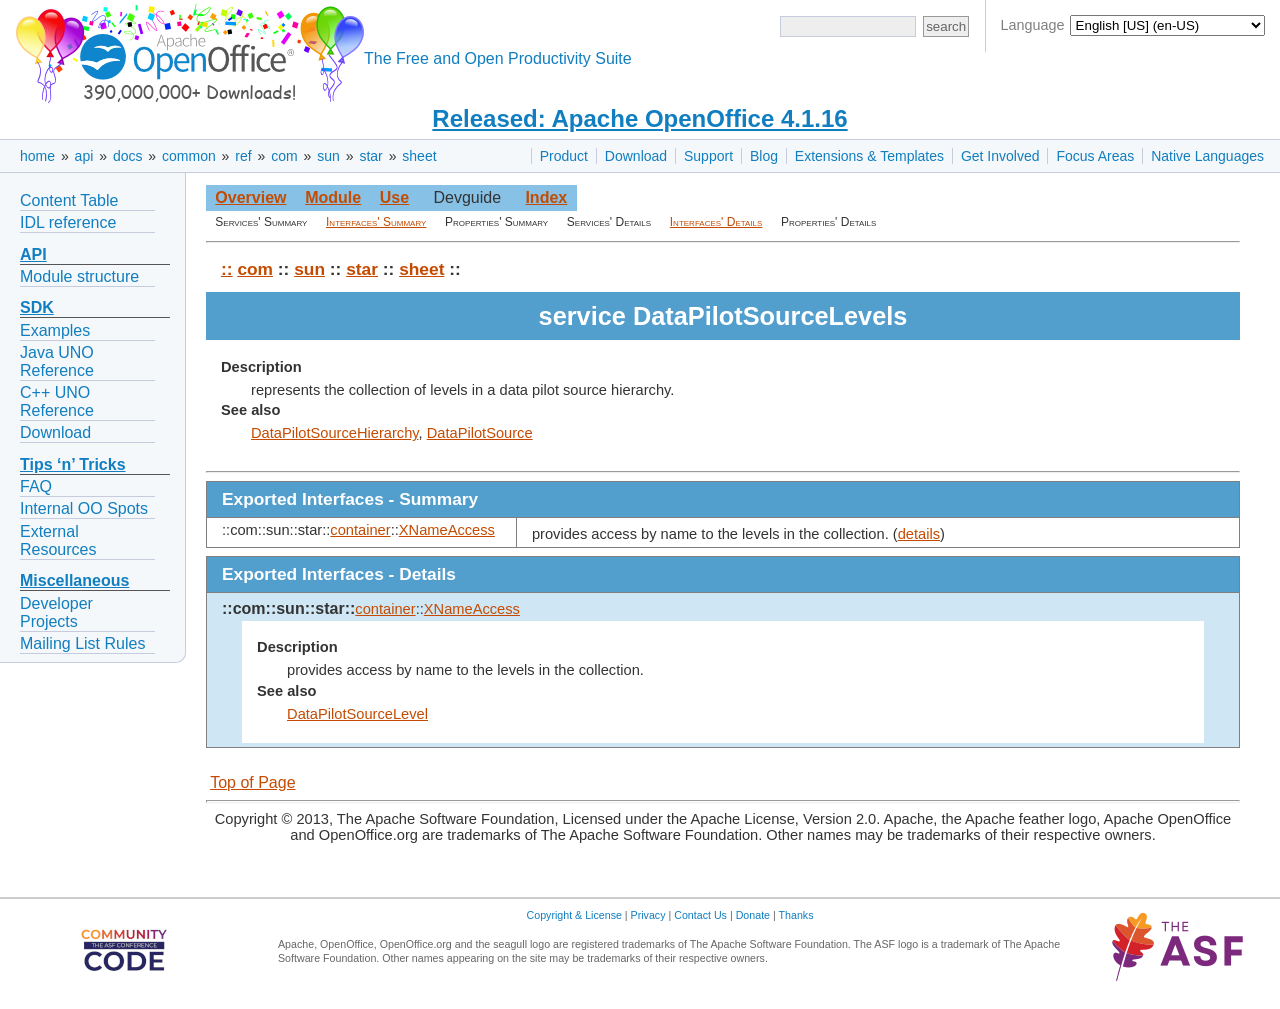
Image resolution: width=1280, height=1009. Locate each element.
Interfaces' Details (716, 222)
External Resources (58, 540)
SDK (37, 307)
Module (333, 197)
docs (128, 156)
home (37, 156)
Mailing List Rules (82, 643)
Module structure (79, 276)
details (919, 534)
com (284, 156)
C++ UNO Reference (57, 401)
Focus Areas (1095, 156)
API (33, 254)
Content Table (69, 200)
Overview (250, 197)
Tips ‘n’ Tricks (73, 464)
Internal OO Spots (84, 508)
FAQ (36, 486)
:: (227, 269)
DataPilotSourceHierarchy (335, 433)
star (370, 156)
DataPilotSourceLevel (357, 714)
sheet (419, 156)
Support (708, 156)
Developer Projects (56, 612)
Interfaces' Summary (376, 222)
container (360, 530)
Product (564, 156)
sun (328, 156)
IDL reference (68, 222)
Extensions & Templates (869, 156)
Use (394, 197)
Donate (753, 915)
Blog (764, 156)
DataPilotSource (480, 433)
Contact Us (700, 915)
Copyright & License (574, 915)
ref (243, 156)
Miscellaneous (74, 580)
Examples (55, 330)
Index (546, 197)
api (84, 156)
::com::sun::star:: (288, 608)
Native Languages (1207, 156)
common (189, 156)
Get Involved (1000, 156)
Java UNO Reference (57, 361)
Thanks (796, 915)
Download (636, 156)
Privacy (648, 915)
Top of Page (252, 782)
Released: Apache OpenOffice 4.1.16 (639, 118)
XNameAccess (447, 530)
